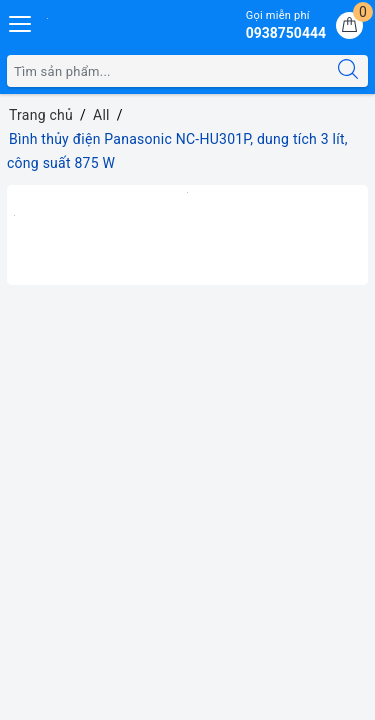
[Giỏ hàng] (349, 25)
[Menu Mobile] (21, 21)
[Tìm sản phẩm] (168, 71)
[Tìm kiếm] (348, 71)
